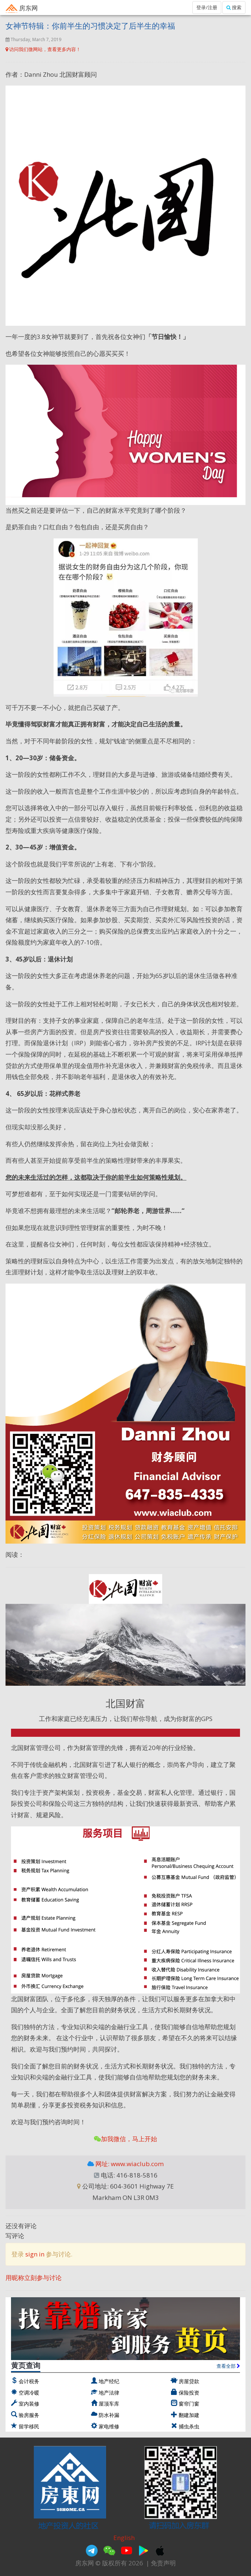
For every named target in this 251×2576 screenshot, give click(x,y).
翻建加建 (189, 2414)
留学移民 (29, 2426)
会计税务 (29, 2381)
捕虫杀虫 (189, 2426)
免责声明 (163, 2563)
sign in (34, 2254)
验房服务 (29, 2414)
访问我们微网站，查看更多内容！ (43, 49)
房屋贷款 (189, 2381)
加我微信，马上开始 (125, 2139)
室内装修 (29, 2403)
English (124, 2537)
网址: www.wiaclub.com (129, 2164)
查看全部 (228, 2366)
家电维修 (109, 2426)
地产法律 (109, 2392)
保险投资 (189, 2392)
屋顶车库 (109, 2403)
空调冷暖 (29, 2392)
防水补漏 (109, 2414)
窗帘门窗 (189, 2403)
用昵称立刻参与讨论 (34, 2277)
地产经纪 (109, 2381)
